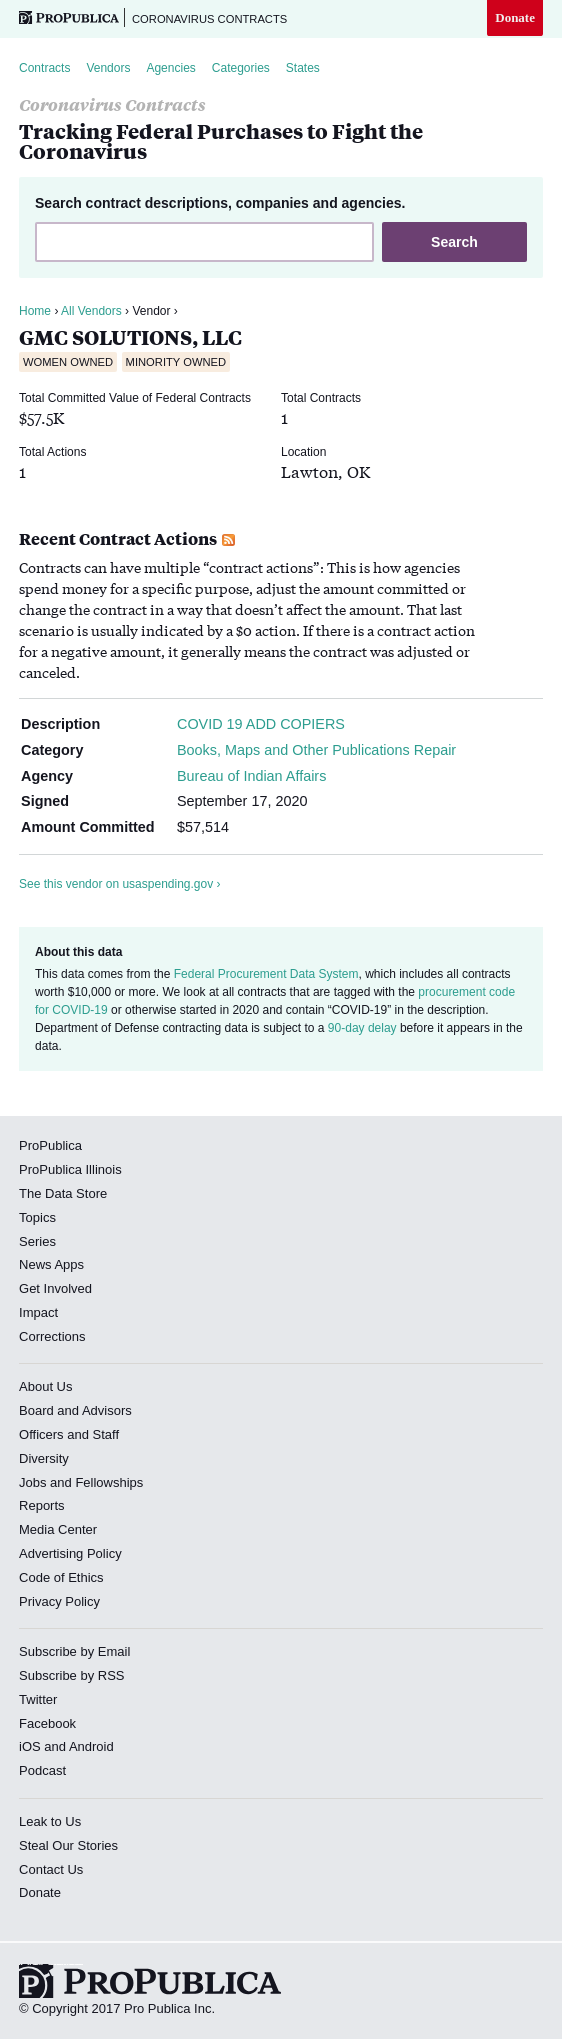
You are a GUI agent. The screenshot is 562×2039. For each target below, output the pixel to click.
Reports (42, 1505)
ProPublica (50, 1145)
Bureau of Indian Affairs (251, 776)
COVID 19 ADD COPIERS (261, 724)
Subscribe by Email (74, 1651)
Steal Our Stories (68, 1845)
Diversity (44, 1458)
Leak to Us (50, 1821)
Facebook (47, 1723)
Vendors (108, 68)
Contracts (44, 68)
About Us (45, 1386)
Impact (38, 1312)
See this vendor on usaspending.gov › (119, 884)
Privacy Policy (59, 1601)
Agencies (170, 68)
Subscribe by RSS (72, 1675)
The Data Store (63, 1193)
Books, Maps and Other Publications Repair (316, 750)
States (303, 68)
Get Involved (55, 1288)
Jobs (32, 1482)
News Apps (51, 1264)
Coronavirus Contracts (209, 19)
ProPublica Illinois (70, 1169)
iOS (30, 1746)
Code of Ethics (61, 1577)
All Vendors (91, 311)
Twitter (38, 1699)
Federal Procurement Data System (266, 974)
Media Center (58, 1529)
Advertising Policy (70, 1553)
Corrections (52, 1336)
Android (91, 1746)
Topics (37, 1217)
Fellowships (109, 1482)
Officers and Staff (69, 1434)
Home (35, 311)
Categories (241, 68)
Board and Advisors (75, 1410)
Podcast (42, 1770)
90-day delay (362, 1028)
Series (37, 1241)
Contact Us (51, 1869)
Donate (515, 17)
